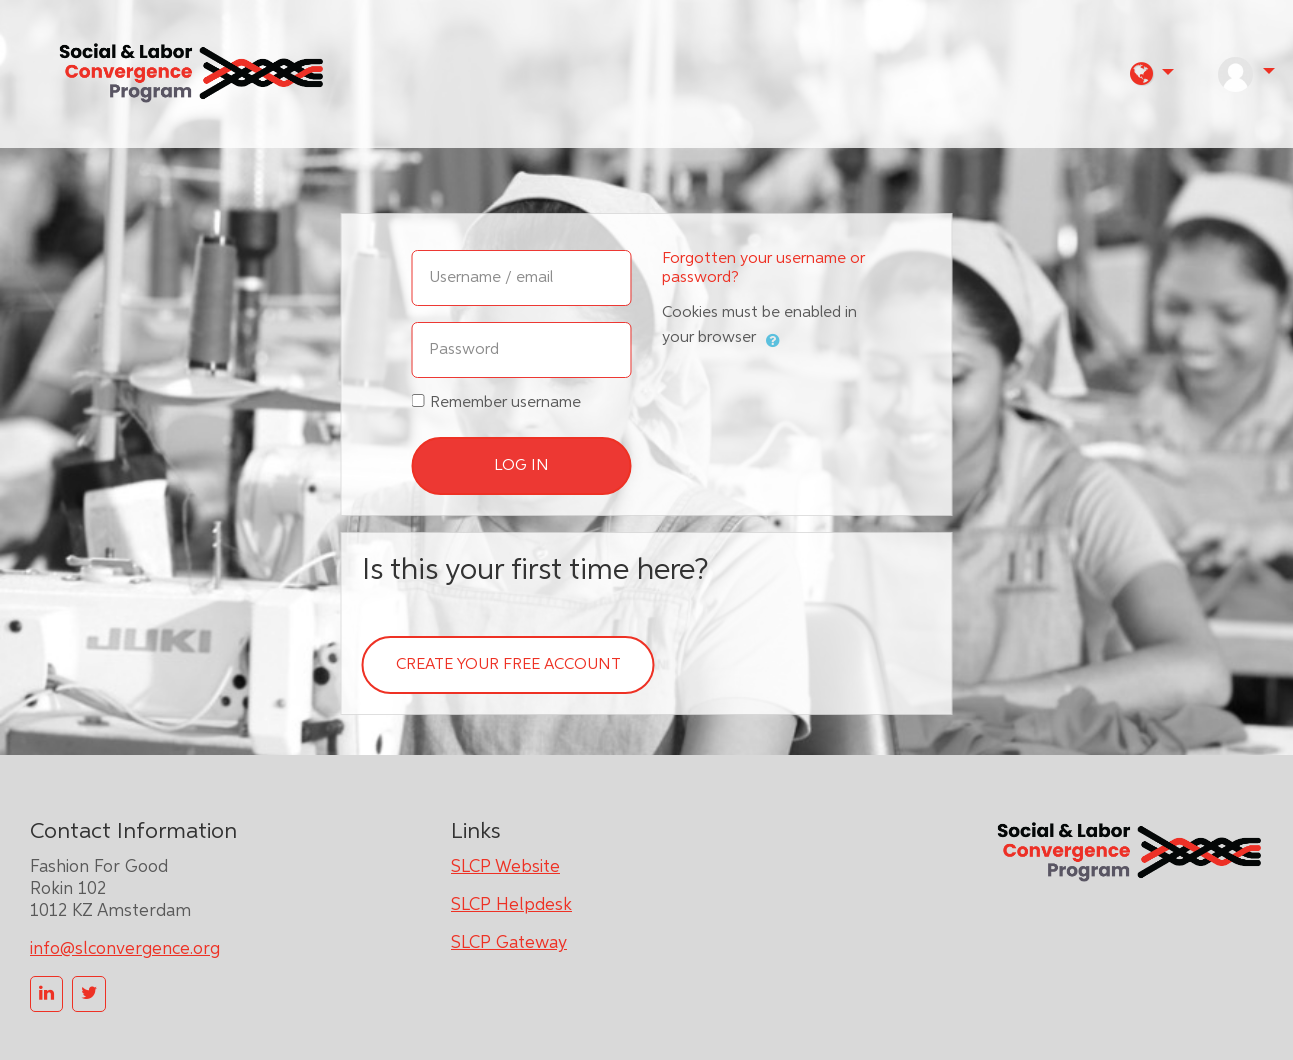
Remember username (505, 403)
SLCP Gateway (509, 943)
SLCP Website (505, 867)
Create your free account (508, 665)
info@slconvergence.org (125, 949)
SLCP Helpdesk (511, 905)
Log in (521, 466)
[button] (1152, 73)
